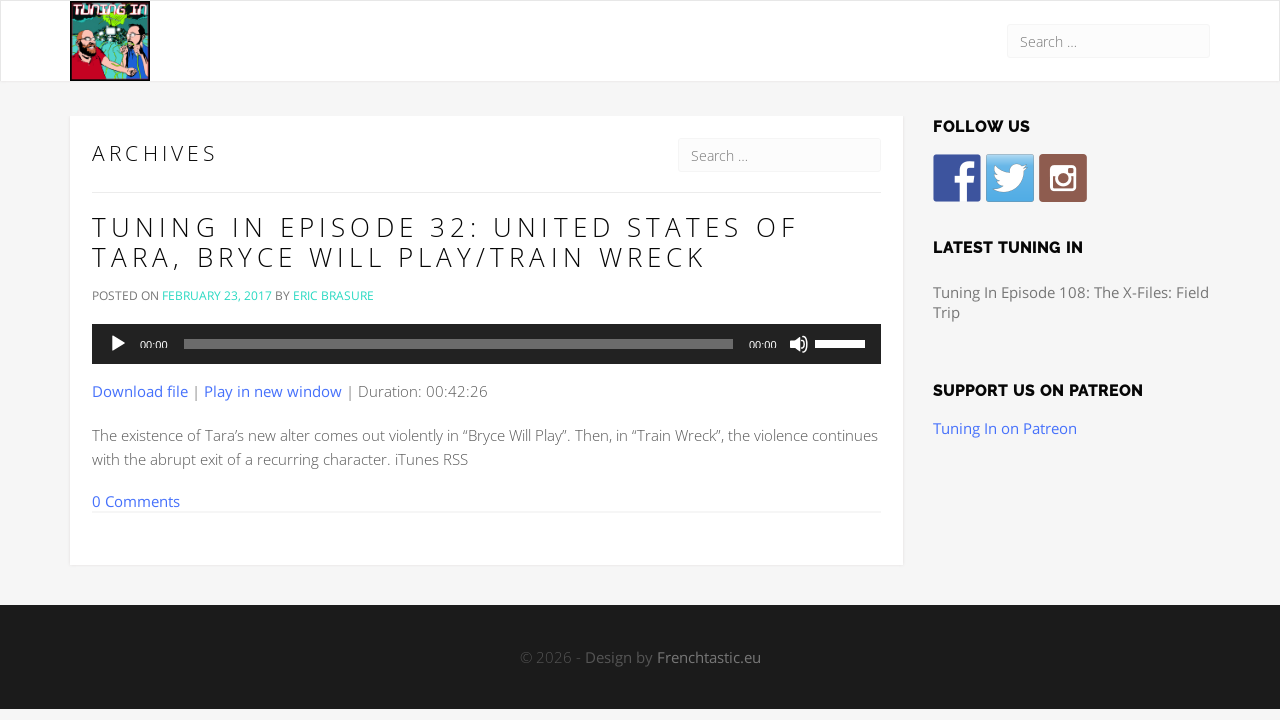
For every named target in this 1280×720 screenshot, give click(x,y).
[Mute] (799, 344)
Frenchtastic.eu (709, 657)
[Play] (118, 344)
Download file (140, 391)
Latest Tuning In (1008, 248)
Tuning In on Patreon (1005, 428)
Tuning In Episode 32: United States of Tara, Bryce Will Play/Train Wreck (445, 242)
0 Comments (136, 501)
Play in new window (273, 391)
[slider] (458, 344)
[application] (486, 344)
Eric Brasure (333, 295)
